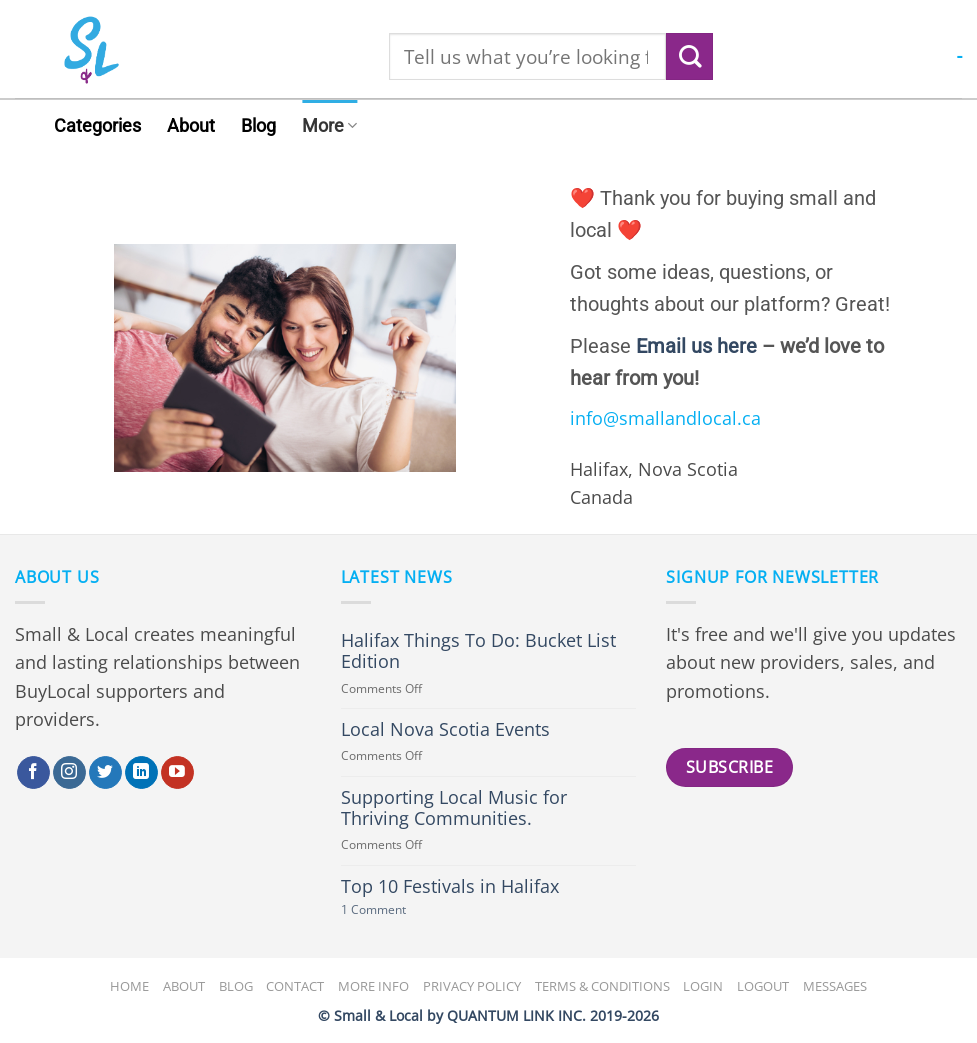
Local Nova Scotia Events (445, 729)
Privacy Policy (472, 986)
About (191, 126)
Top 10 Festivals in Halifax (450, 886)
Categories (97, 126)
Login (703, 986)
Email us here (696, 346)
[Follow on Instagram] (69, 773)
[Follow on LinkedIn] (141, 773)
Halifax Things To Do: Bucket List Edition (478, 651)
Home (129, 986)
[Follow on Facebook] (33, 773)
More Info (373, 986)
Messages (835, 986)
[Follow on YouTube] (177, 773)
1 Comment (397, 910)
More (329, 126)
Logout (763, 986)
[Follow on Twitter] (105, 773)
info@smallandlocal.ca (665, 418)
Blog (258, 126)
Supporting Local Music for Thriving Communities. (454, 808)
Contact (295, 986)
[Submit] (689, 56)
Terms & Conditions (602, 986)
